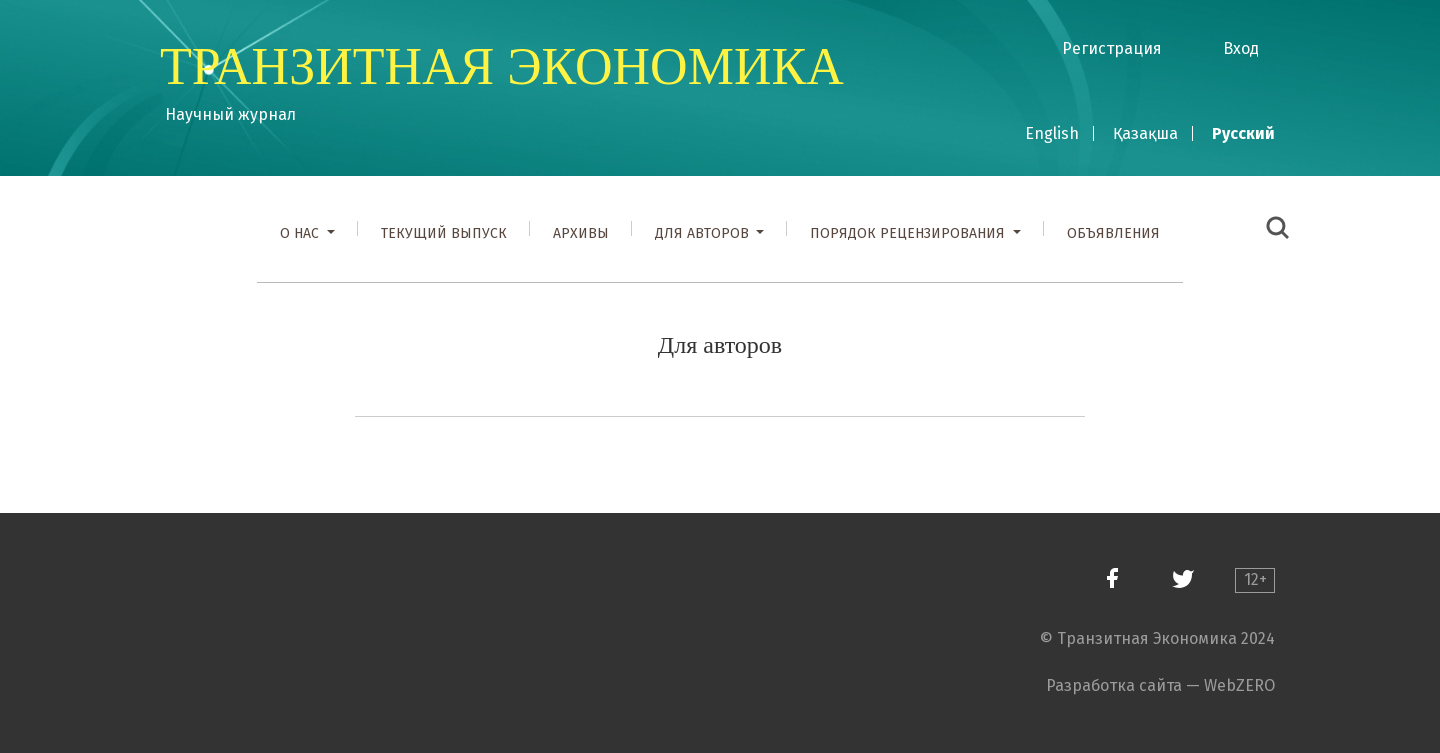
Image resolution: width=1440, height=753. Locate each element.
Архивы (581, 233)
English (1052, 133)
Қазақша (1145, 133)
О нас (301, 233)
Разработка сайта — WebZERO (1160, 685)
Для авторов (704, 233)
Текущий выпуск (444, 233)
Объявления (1113, 233)
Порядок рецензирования (909, 233)
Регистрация (1112, 48)
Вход (1241, 48)
